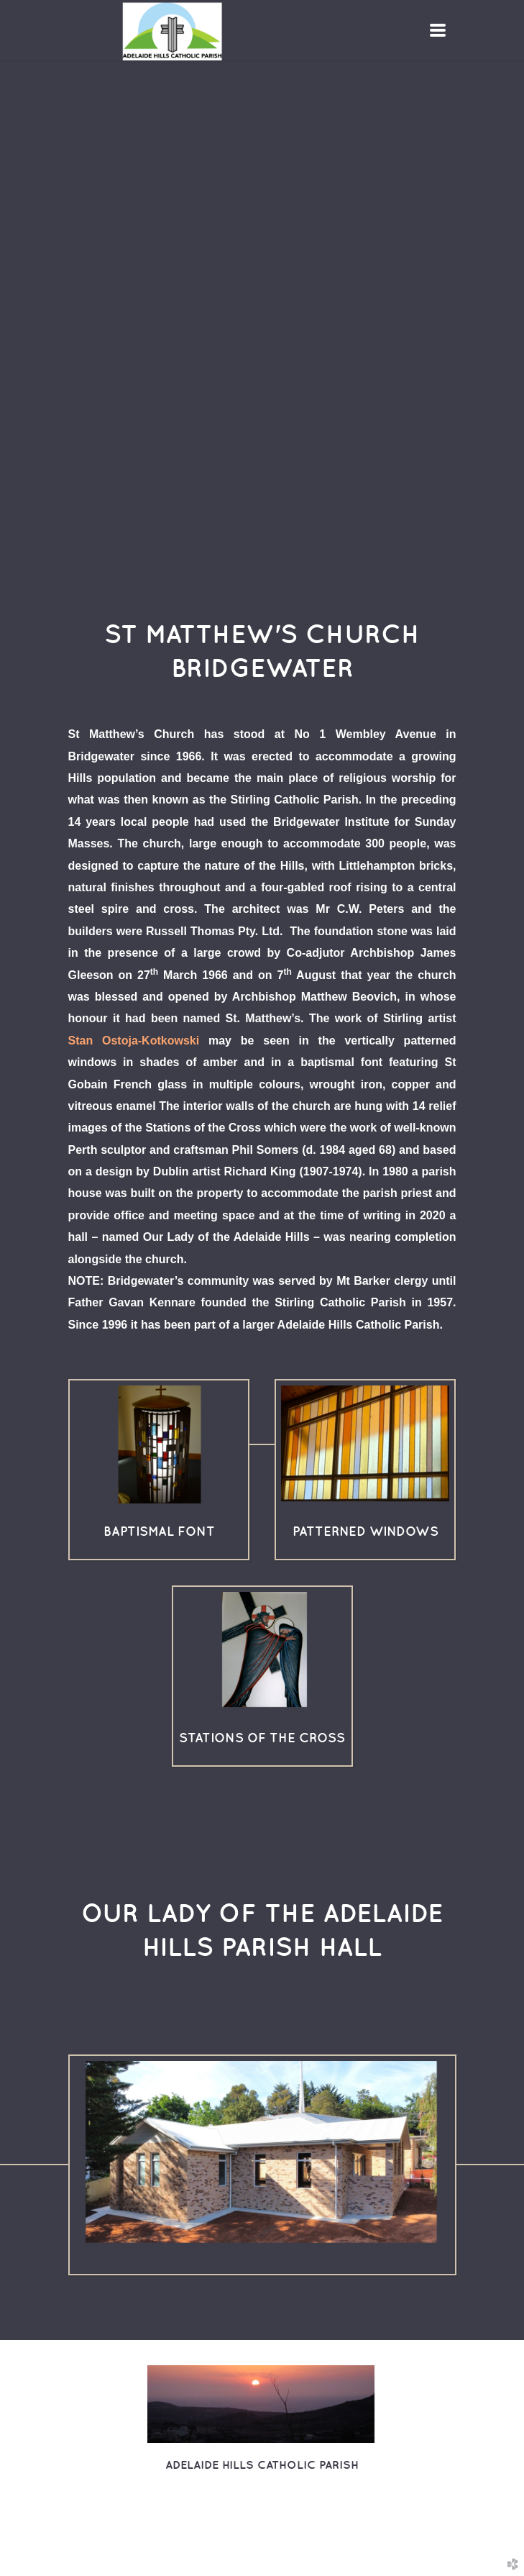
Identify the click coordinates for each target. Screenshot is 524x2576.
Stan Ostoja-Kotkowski (134, 1040)
